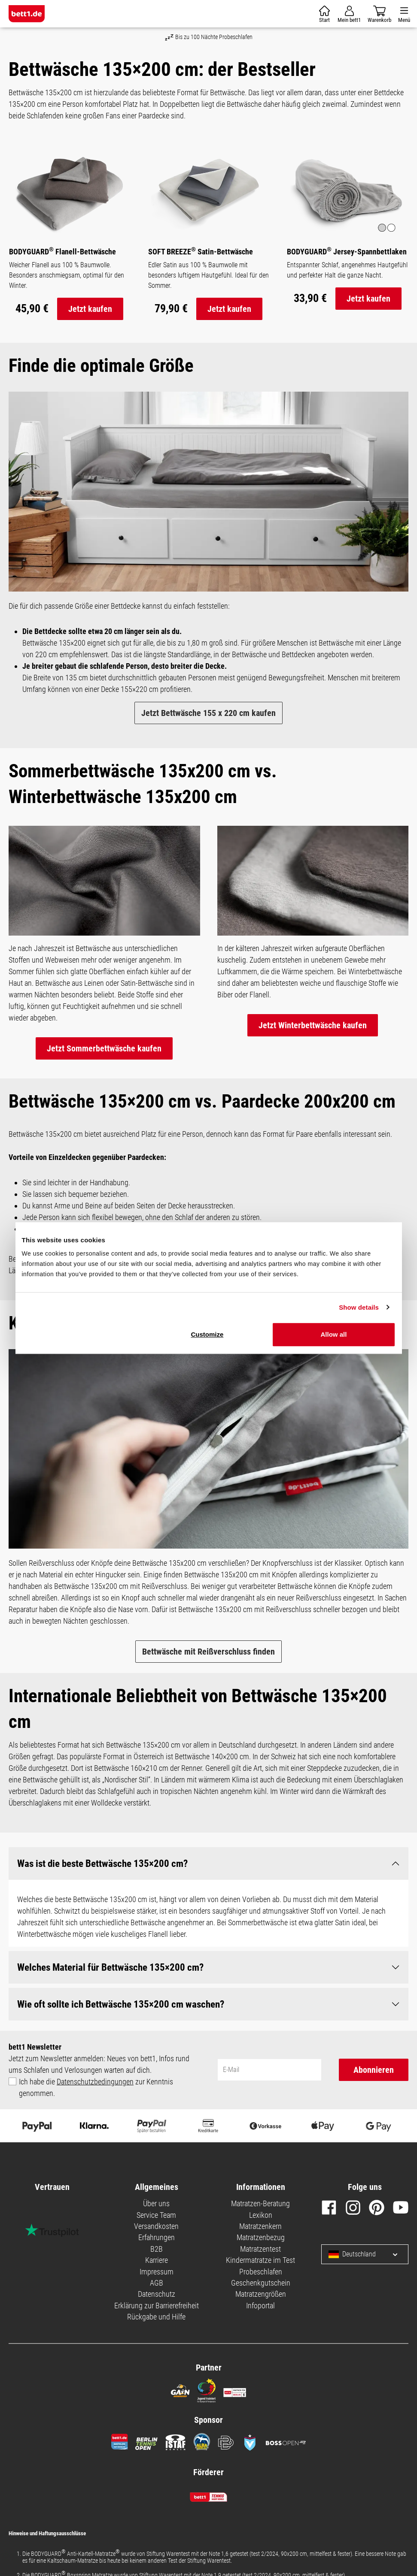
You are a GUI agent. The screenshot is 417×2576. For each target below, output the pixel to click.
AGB (156, 2282)
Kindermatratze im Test (260, 2260)
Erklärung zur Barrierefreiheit (156, 2305)
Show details (359, 1307)
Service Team (156, 2215)
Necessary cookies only (334, 1273)
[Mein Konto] (349, 14)
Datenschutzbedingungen (95, 2081)
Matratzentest (260, 2248)
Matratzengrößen (260, 2294)
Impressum (156, 2271)
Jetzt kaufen (90, 309)
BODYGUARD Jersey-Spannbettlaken (347, 251)
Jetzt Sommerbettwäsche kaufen (104, 1048)
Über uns (156, 2203)
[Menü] (404, 14)
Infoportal (260, 2305)
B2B (156, 2248)
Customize (207, 1334)
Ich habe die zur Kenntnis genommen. (96, 2087)
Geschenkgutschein (260, 2282)
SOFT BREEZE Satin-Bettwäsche (200, 251)
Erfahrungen (156, 2237)
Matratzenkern (260, 2226)
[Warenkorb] (324, 14)
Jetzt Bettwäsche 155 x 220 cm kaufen (208, 713)
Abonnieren (373, 2070)
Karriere (156, 2260)
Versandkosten (156, 2226)
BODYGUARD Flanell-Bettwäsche (62, 251)
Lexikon (260, 2215)
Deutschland (352, 2254)
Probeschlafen (260, 2271)
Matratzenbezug (261, 2237)
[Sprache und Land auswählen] (388, 2254)
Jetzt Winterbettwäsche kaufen (313, 1025)
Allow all (334, 1334)
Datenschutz (156, 2294)
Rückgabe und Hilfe (156, 2316)
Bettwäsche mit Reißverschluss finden (208, 1651)
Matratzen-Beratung (260, 2203)
